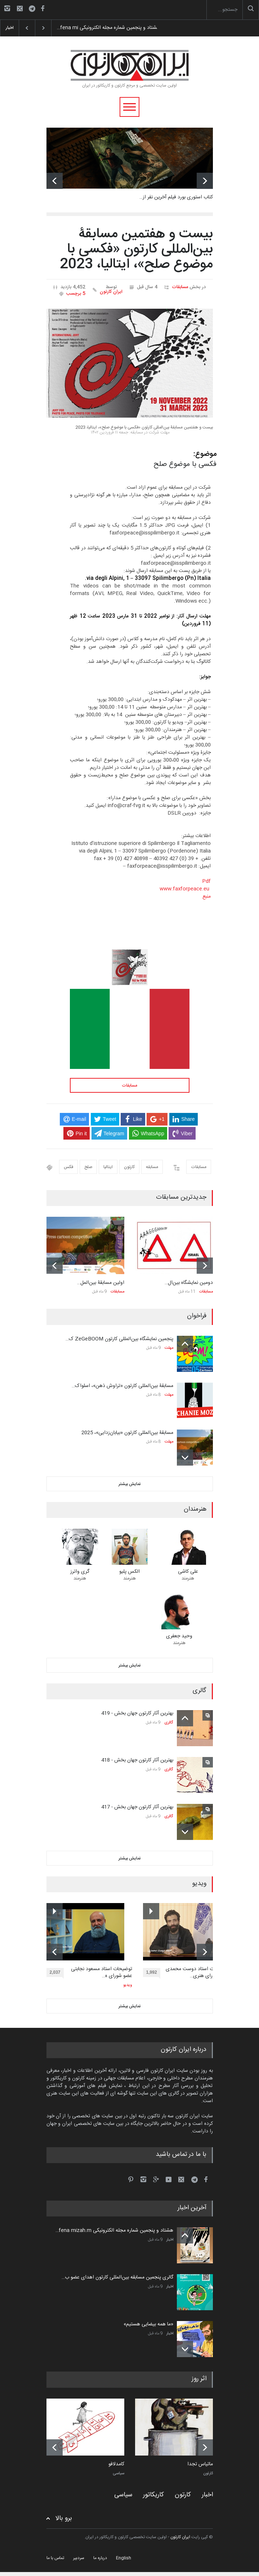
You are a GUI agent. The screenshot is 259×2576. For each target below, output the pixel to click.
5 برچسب (75, 294)
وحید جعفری (179, 1636)
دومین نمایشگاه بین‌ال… (189, 1282)
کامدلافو (116, 2464)
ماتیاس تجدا (200, 2464)
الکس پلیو (129, 1571)
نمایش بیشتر (130, 1484)
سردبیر (78, 2558)
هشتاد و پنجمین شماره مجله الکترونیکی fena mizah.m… (114, 2230)
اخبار (169, 2240)
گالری (168, 1722)
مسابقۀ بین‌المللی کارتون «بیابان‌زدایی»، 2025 (127, 1432)
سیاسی (118, 2473)
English (123, 2558)
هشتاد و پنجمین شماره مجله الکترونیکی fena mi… (103, 27)
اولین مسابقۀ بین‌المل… (100, 1282)
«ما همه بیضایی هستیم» (148, 2324)
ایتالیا (108, 1167)
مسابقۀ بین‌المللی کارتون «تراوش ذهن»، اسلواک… (122, 1386)
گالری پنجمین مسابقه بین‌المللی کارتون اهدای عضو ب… (117, 2277)
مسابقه (152, 1167)
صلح (88, 1167)
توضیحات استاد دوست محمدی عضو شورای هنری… (197, 1973)
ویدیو (127, 1985)
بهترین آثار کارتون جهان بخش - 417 (137, 1807)
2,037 (57, 1973)
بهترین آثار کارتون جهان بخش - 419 (137, 1713)
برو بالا (63, 2518)
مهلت (169, 1348)
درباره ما (100, 2558)
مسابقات (180, 287)
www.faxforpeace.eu (184, 889)
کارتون (129, 1167)
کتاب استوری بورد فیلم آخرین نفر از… (176, 197)
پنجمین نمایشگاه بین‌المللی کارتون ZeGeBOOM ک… (119, 1339)
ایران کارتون (111, 292)
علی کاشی (188, 1571)
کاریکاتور (153, 2494)
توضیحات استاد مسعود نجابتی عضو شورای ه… (101, 1973)
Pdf (206, 881)
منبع (206, 896)
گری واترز (79, 1571)
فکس (68, 1167)
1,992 (153, 1973)
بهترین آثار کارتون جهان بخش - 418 (137, 1760)
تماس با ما (55, 2558)
